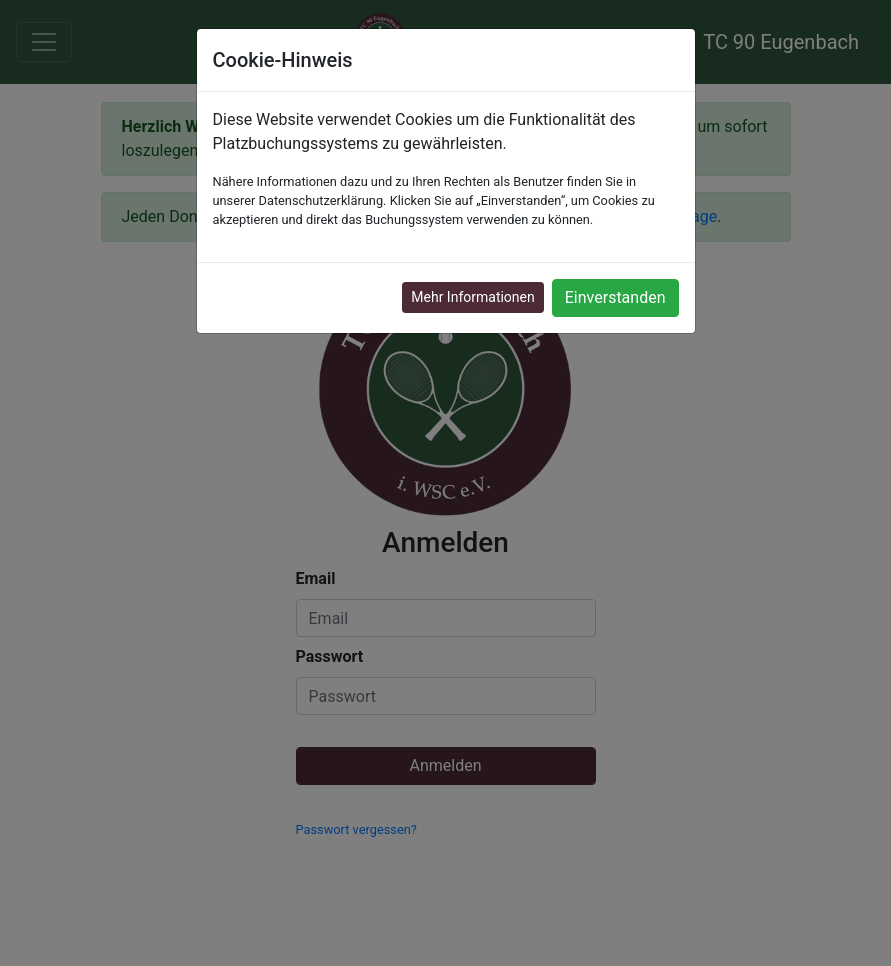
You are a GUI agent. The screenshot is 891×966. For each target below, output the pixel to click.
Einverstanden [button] (615, 297)
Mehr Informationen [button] (472, 297)
